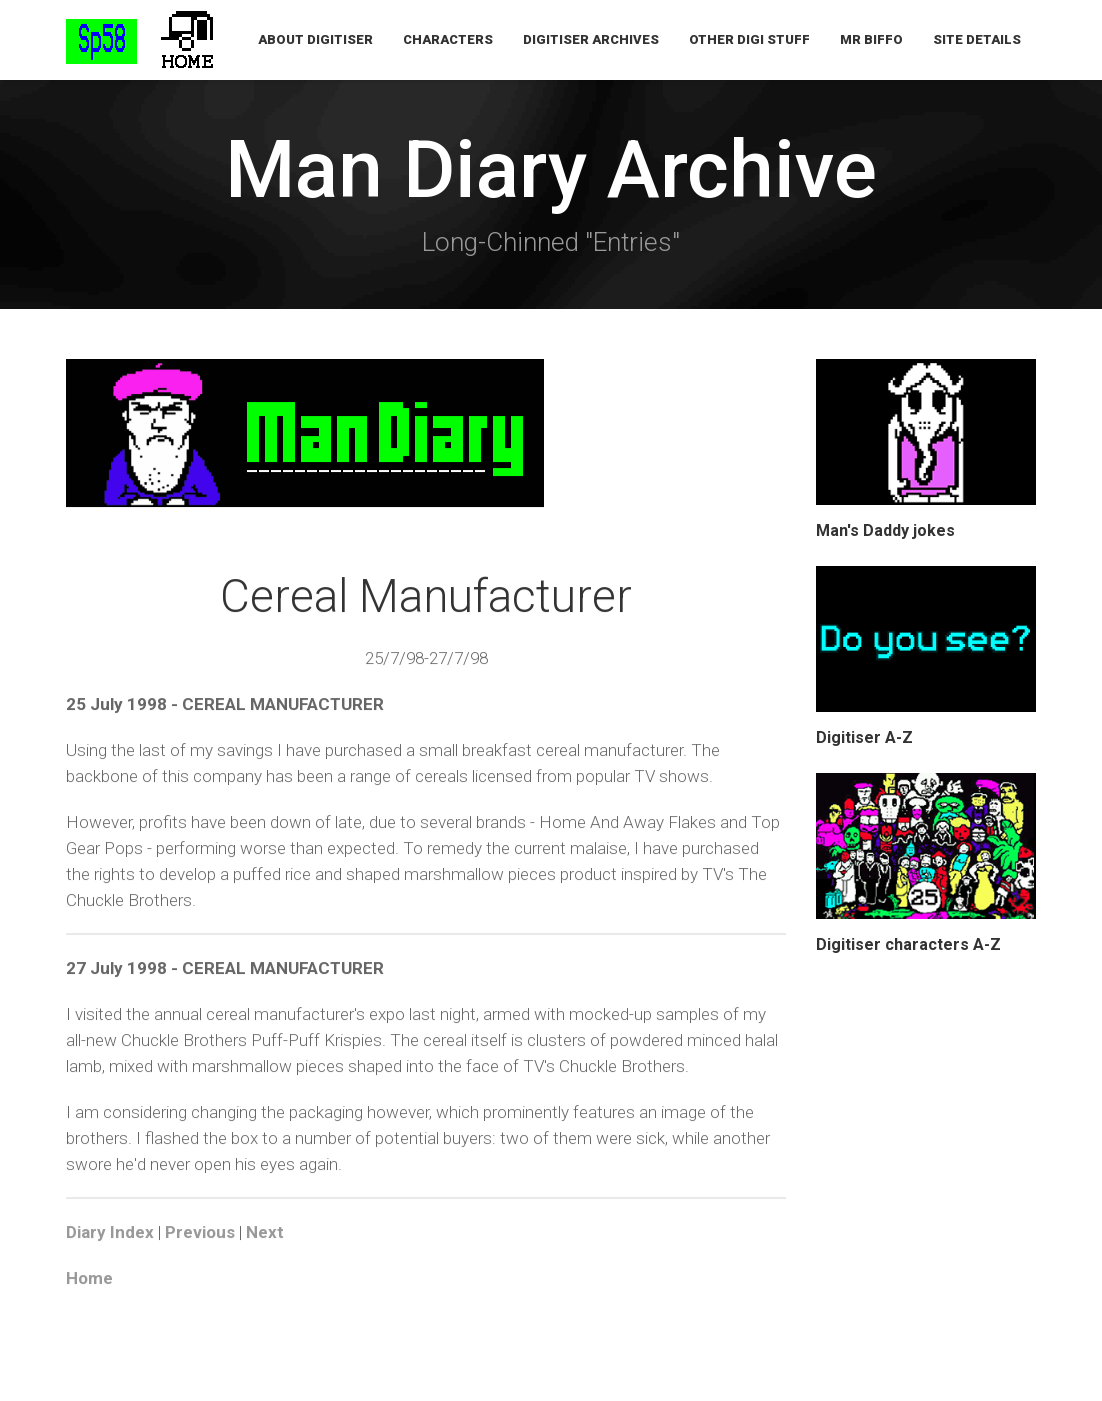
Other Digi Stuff (749, 39)
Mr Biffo (871, 39)
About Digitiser (315, 39)
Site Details (977, 39)
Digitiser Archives (591, 39)
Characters (448, 39)
